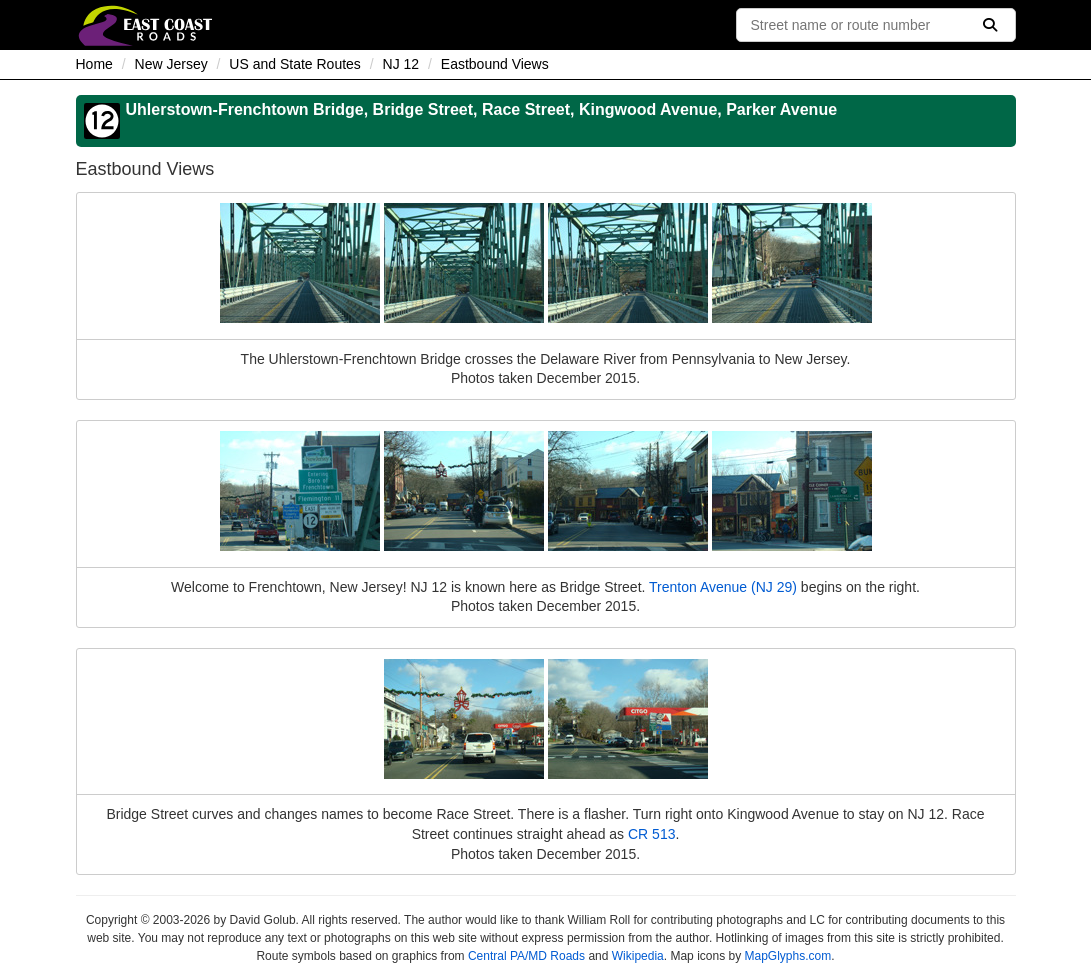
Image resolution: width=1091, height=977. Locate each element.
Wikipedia (638, 956)
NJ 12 (401, 64)
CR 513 (651, 834)
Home (94, 64)
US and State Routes (295, 64)
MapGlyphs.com (787, 956)
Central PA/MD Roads (526, 956)
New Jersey (171, 64)
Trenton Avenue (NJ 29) (723, 587)
